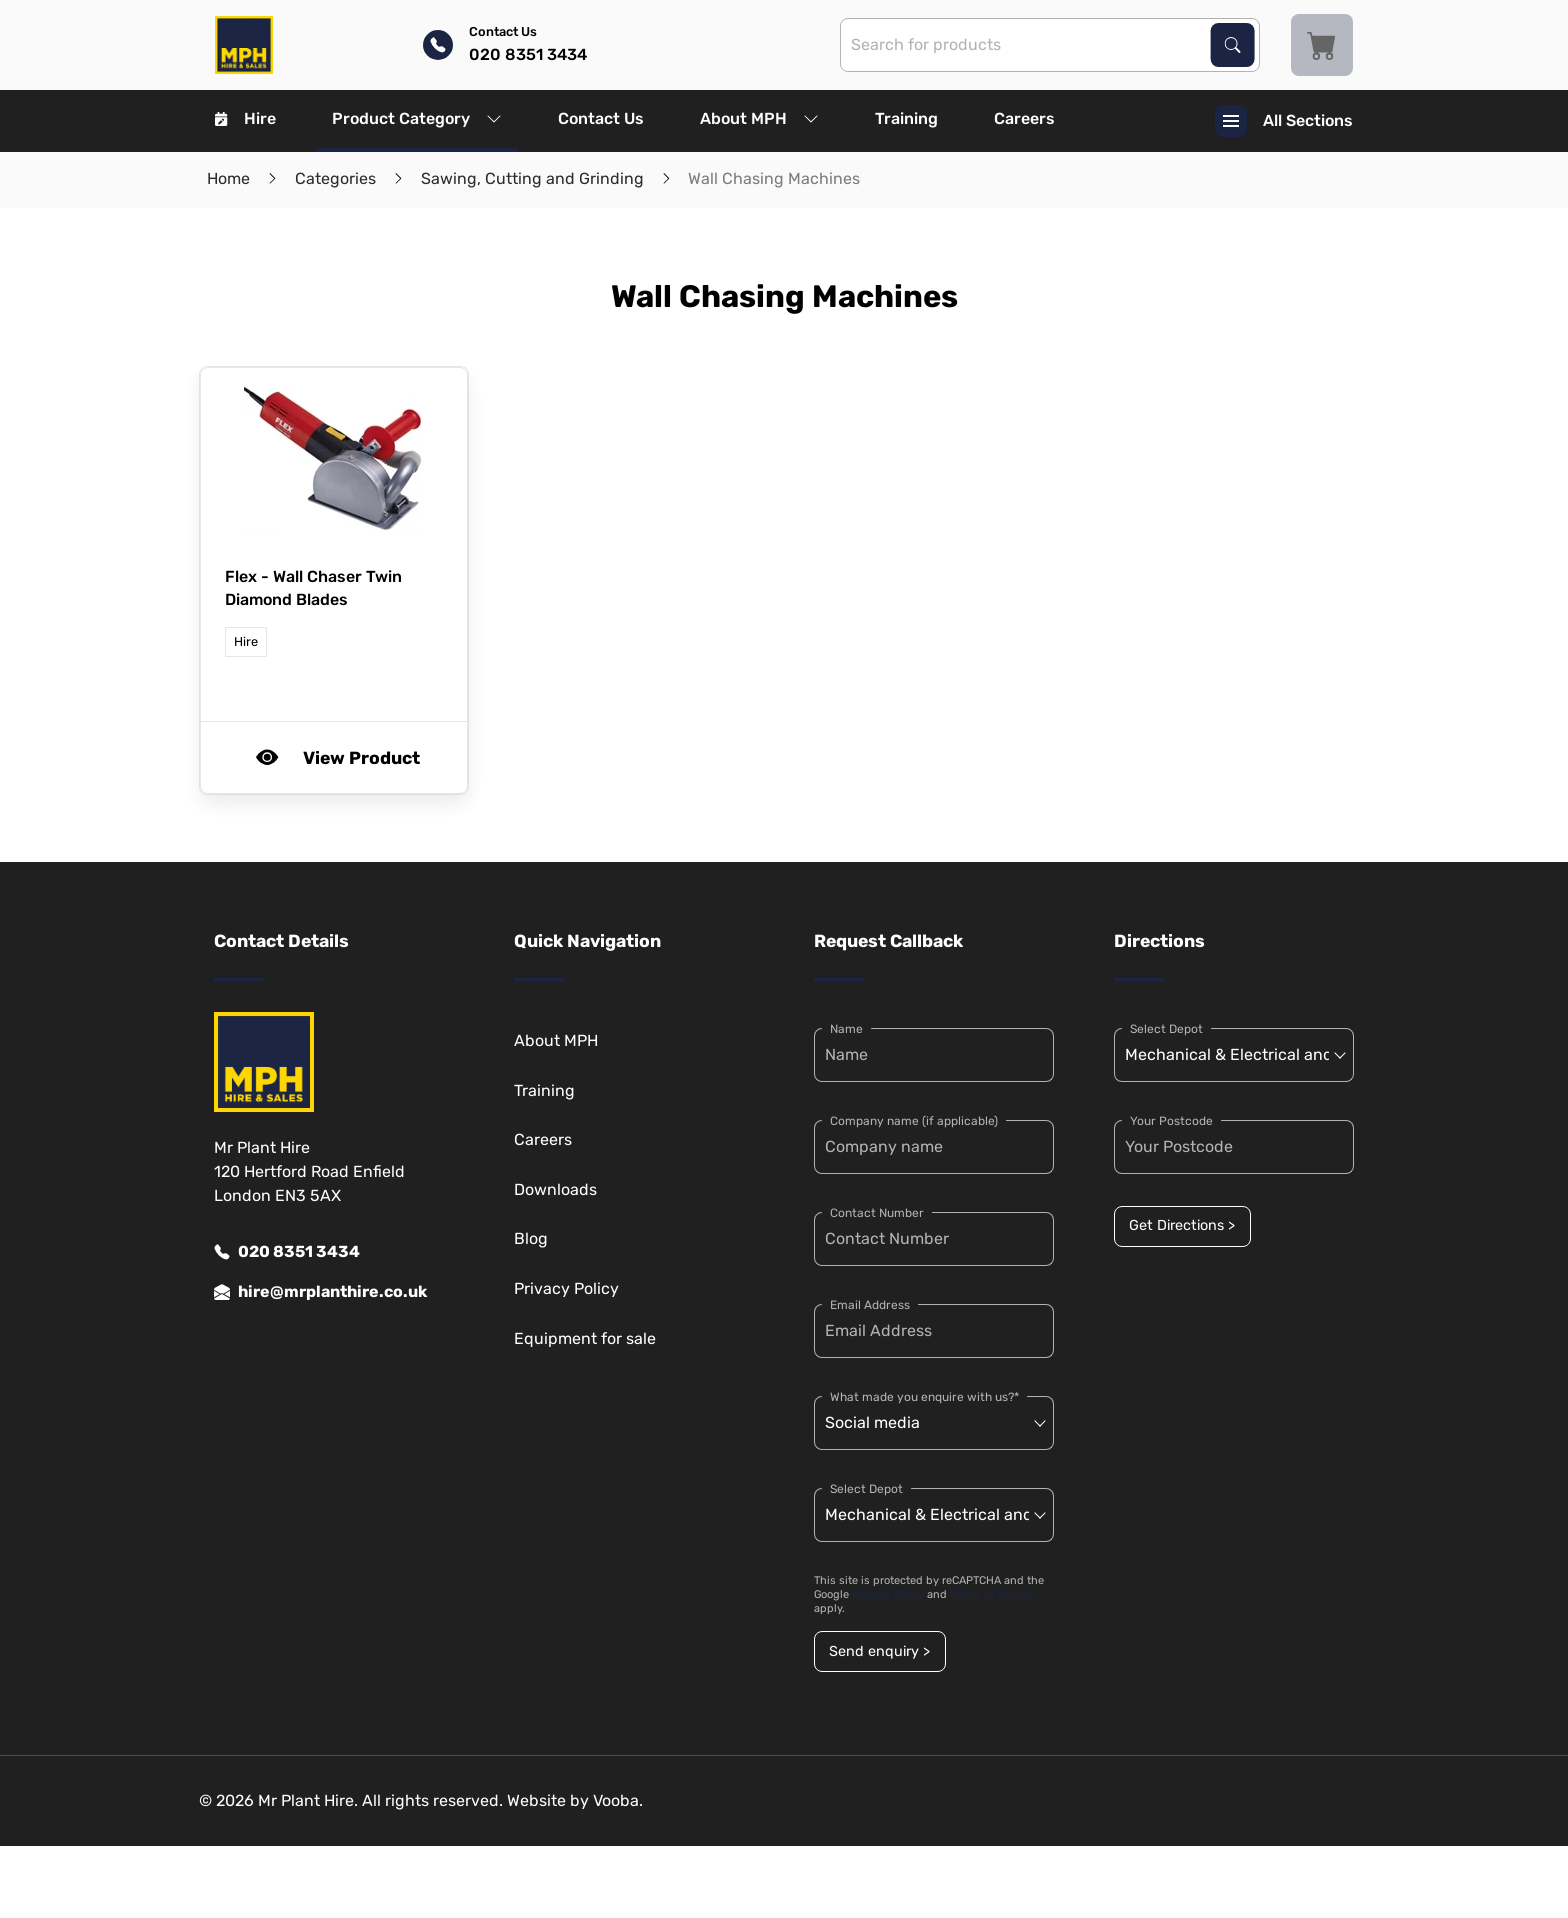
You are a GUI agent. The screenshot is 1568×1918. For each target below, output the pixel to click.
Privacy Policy (566, 1288)
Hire (245, 118)
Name (846, 1029)
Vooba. (618, 1800)
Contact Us (601, 118)
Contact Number (877, 1213)
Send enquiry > (879, 1651)
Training (906, 118)
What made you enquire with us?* (924, 1397)
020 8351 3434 (287, 1252)
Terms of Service (992, 1594)
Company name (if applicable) (914, 1121)
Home (228, 178)
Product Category (417, 118)
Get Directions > (1182, 1225)
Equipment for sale (585, 1338)
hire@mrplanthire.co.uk (320, 1292)
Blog (531, 1238)
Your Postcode (1171, 1121)
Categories (335, 178)
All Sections (1284, 121)
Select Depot (866, 1489)
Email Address (870, 1305)
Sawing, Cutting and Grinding (532, 178)
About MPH (759, 118)
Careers (1024, 118)
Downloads (555, 1189)
